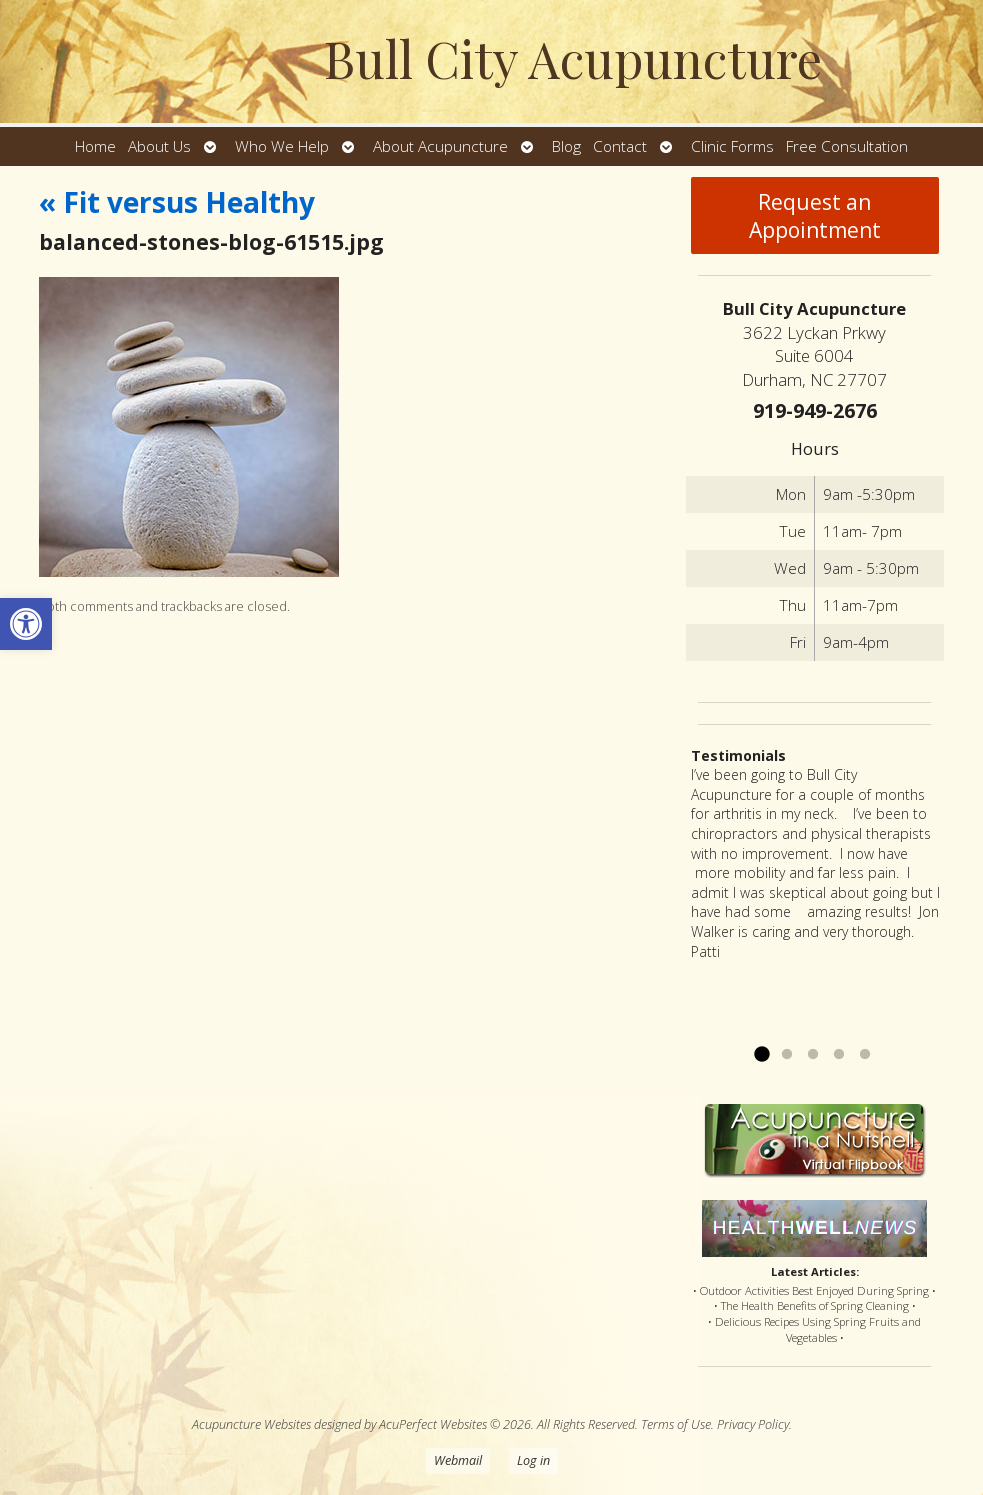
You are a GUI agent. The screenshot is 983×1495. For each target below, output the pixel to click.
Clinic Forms (732, 146)
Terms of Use (676, 1424)
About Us (159, 146)
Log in (533, 1460)
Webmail (458, 1460)
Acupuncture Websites (251, 1424)
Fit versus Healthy (177, 202)
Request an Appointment (815, 216)
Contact (620, 146)
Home (95, 146)
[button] (26, 624)
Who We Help (282, 146)
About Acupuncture (440, 146)
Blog (566, 146)
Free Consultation (847, 146)
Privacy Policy (753, 1424)
